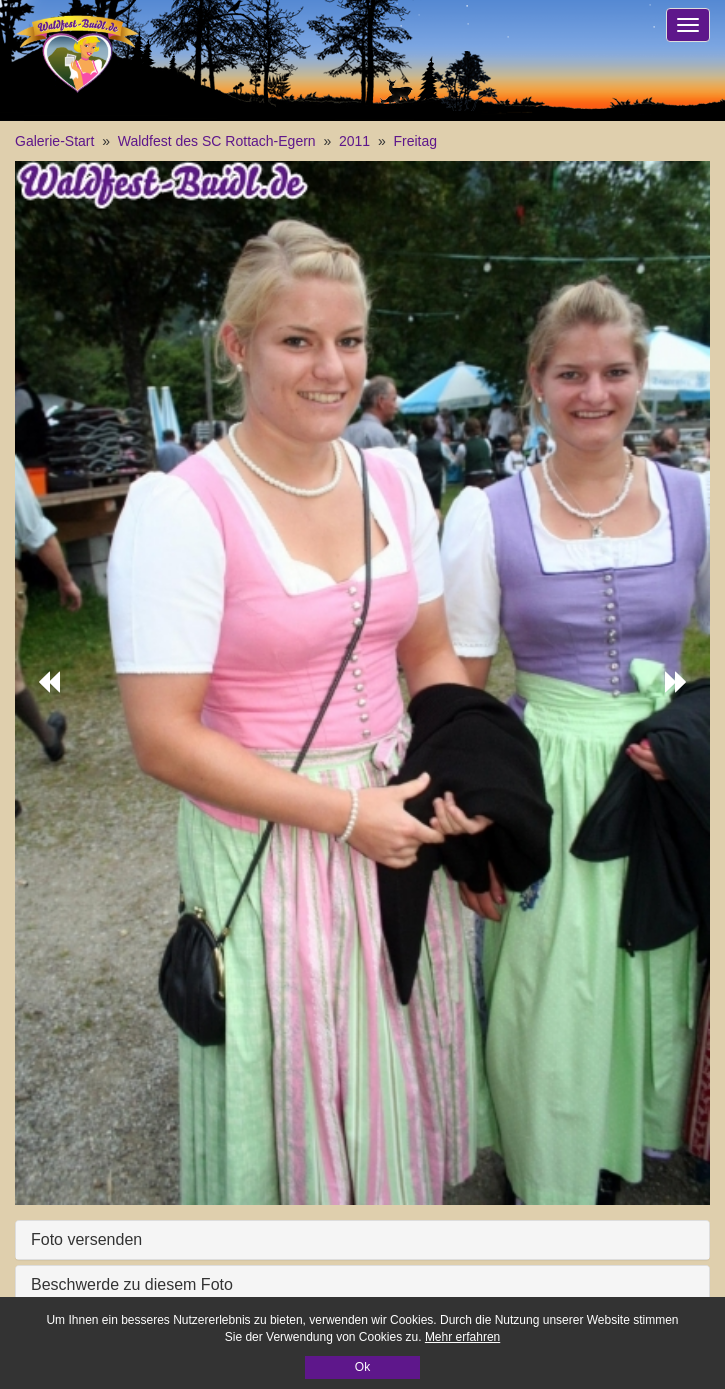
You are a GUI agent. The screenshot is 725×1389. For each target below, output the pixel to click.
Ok (362, 1367)
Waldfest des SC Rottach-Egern (217, 141)
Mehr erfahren (462, 1337)
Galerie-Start (54, 141)
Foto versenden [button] (86, 1239)
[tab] (362, 1240)
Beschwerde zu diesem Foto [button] (132, 1284)
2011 (354, 141)
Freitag (416, 141)
